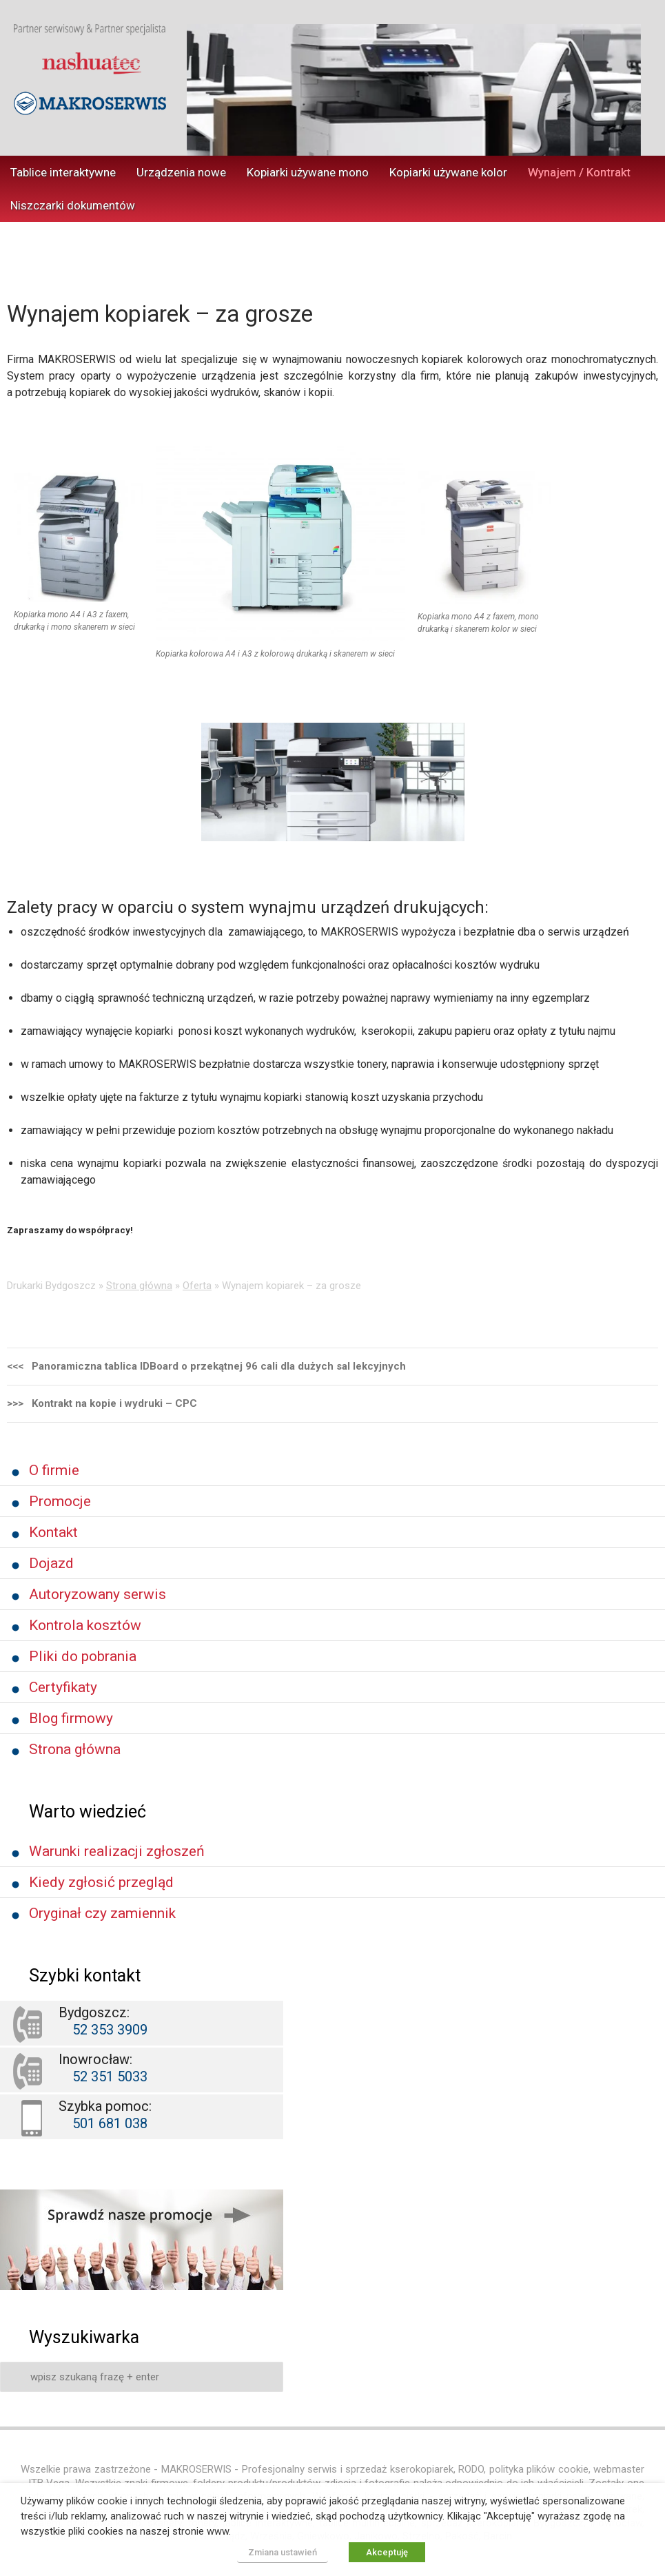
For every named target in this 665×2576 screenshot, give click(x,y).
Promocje (60, 1501)
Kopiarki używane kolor (448, 172)
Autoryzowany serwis (97, 1594)
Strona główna (139, 1285)
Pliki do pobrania (82, 1656)
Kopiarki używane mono (308, 172)
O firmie (54, 1470)
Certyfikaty (63, 1687)
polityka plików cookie (539, 2469)
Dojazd (51, 1563)
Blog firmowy (71, 1718)
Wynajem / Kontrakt (579, 172)
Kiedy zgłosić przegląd (101, 1882)
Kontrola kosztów (85, 1625)
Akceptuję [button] (387, 2552)
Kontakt (53, 1532)
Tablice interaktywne (63, 172)
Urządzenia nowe (181, 172)
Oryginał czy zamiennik (102, 1913)
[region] (414, 90)
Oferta (197, 1285)
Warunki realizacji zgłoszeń (117, 1851)
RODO (471, 2469)
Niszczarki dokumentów (72, 205)
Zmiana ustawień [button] (282, 2552)
